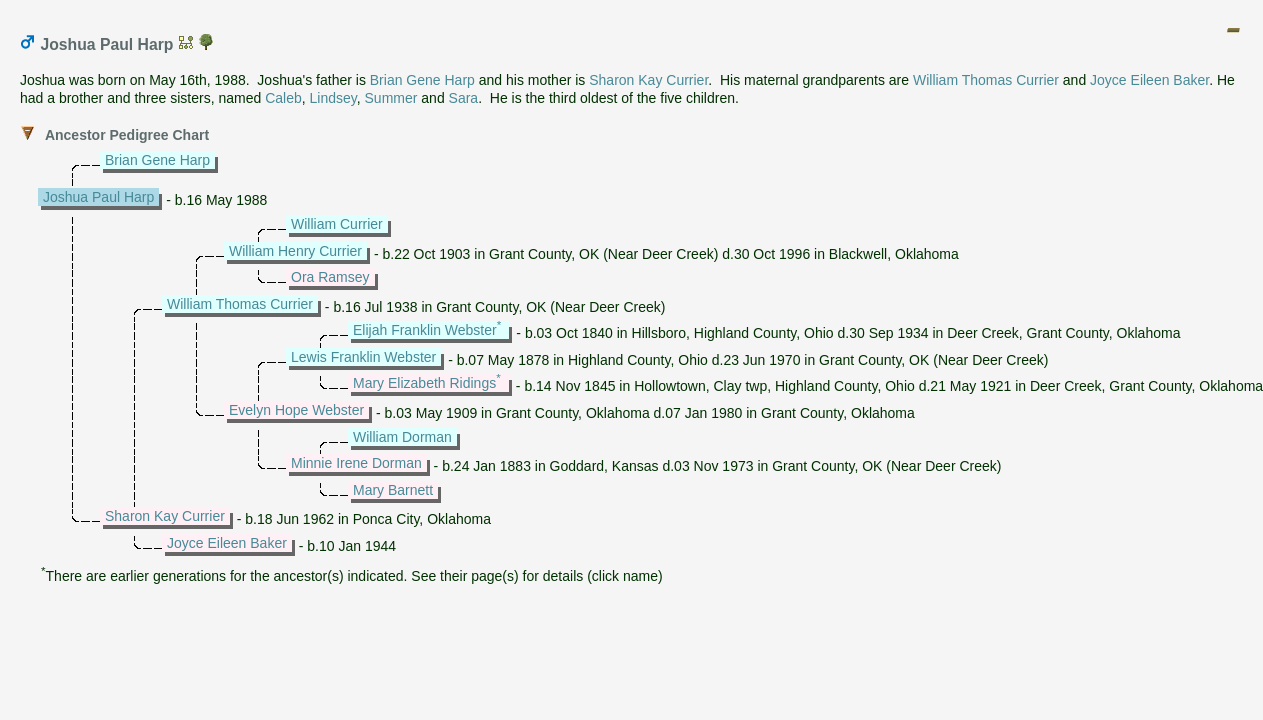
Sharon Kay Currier (648, 80)
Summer (391, 98)
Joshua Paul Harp (98, 197)
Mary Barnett (393, 490)
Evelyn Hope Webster (296, 410)
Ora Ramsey (330, 277)
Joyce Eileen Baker (1149, 80)
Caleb (283, 98)
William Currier (337, 224)
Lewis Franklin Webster (363, 357)
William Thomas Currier (986, 80)
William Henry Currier (295, 251)
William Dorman (402, 437)
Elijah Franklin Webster (425, 330)
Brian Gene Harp (422, 80)
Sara (464, 98)
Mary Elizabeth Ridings (424, 383)
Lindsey (333, 98)
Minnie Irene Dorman (356, 463)
